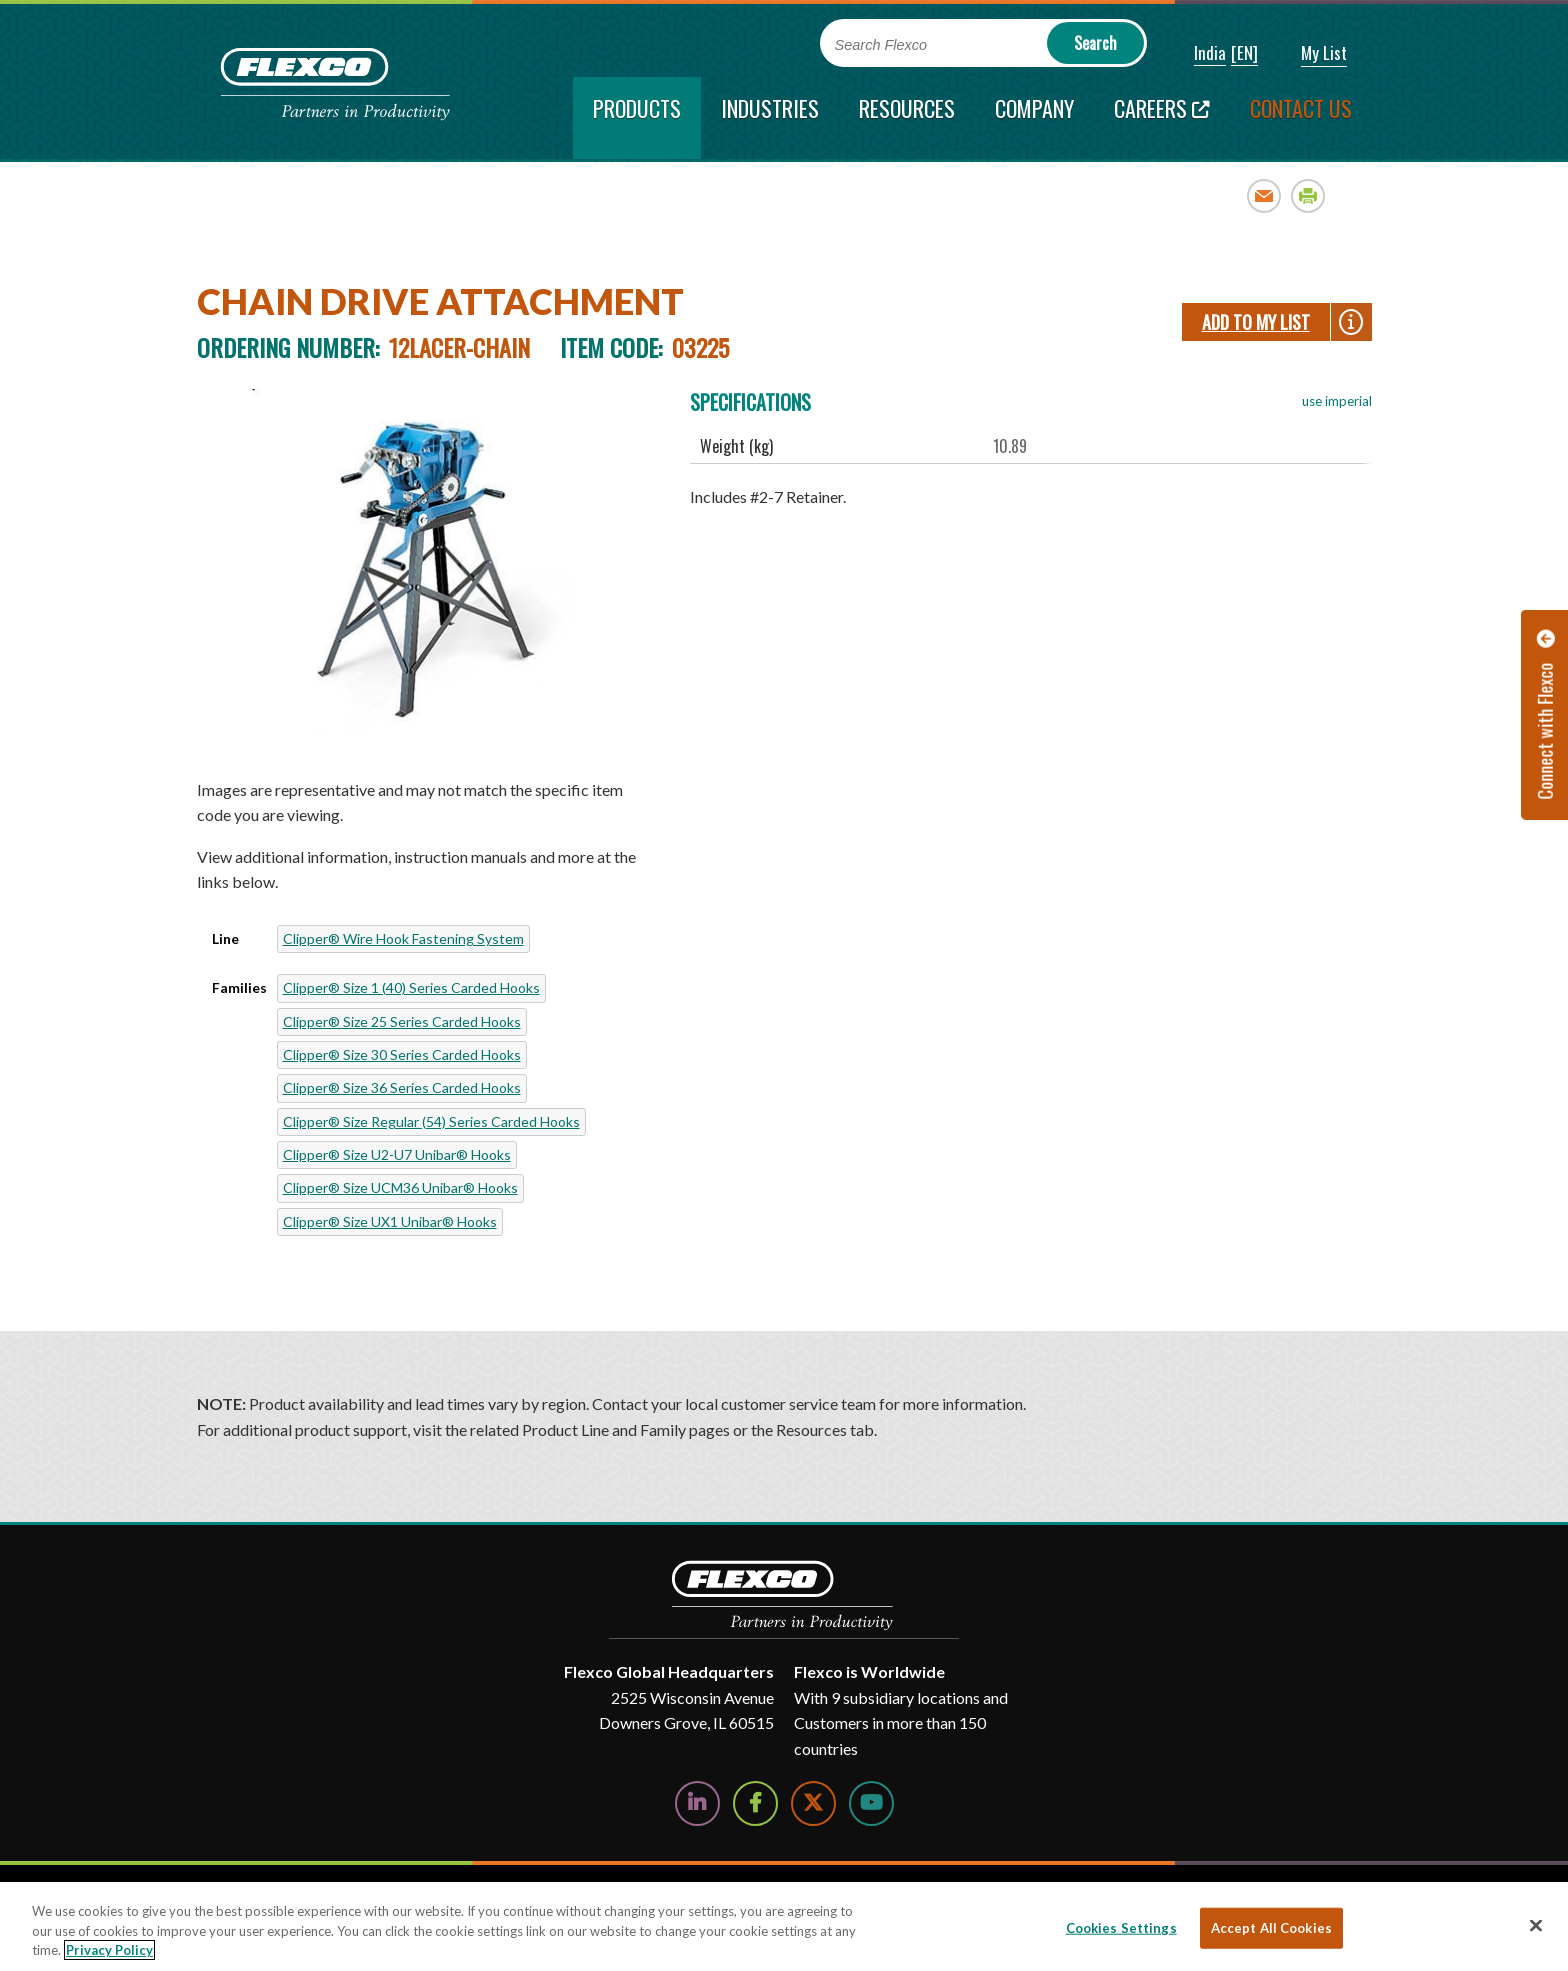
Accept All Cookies (1271, 1927)
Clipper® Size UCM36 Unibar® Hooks (400, 1187)
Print (1308, 195)
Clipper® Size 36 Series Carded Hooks (402, 1087)
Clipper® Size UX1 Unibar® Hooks (390, 1221)
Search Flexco (881, 45)
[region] (784, 1926)
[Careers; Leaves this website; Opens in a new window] (1162, 118)
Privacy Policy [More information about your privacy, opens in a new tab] (109, 1950)
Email (1264, 195)
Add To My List (1256, 322)
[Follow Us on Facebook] (755, 1803)
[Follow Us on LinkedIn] (697, 1803)
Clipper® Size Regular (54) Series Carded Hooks (431, 1121)
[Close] (1536, 1925)
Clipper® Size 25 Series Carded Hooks (402, 1021)
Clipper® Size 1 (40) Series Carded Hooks (411, 987)
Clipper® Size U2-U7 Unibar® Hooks (397, 1154)
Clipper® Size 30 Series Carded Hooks (402, 1054)
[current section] (637, 118)
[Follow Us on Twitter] (813, 1803)
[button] (1196, 54)
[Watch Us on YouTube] (871, 1803)
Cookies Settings (1121, 1927)
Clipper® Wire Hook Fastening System (403, 938)
